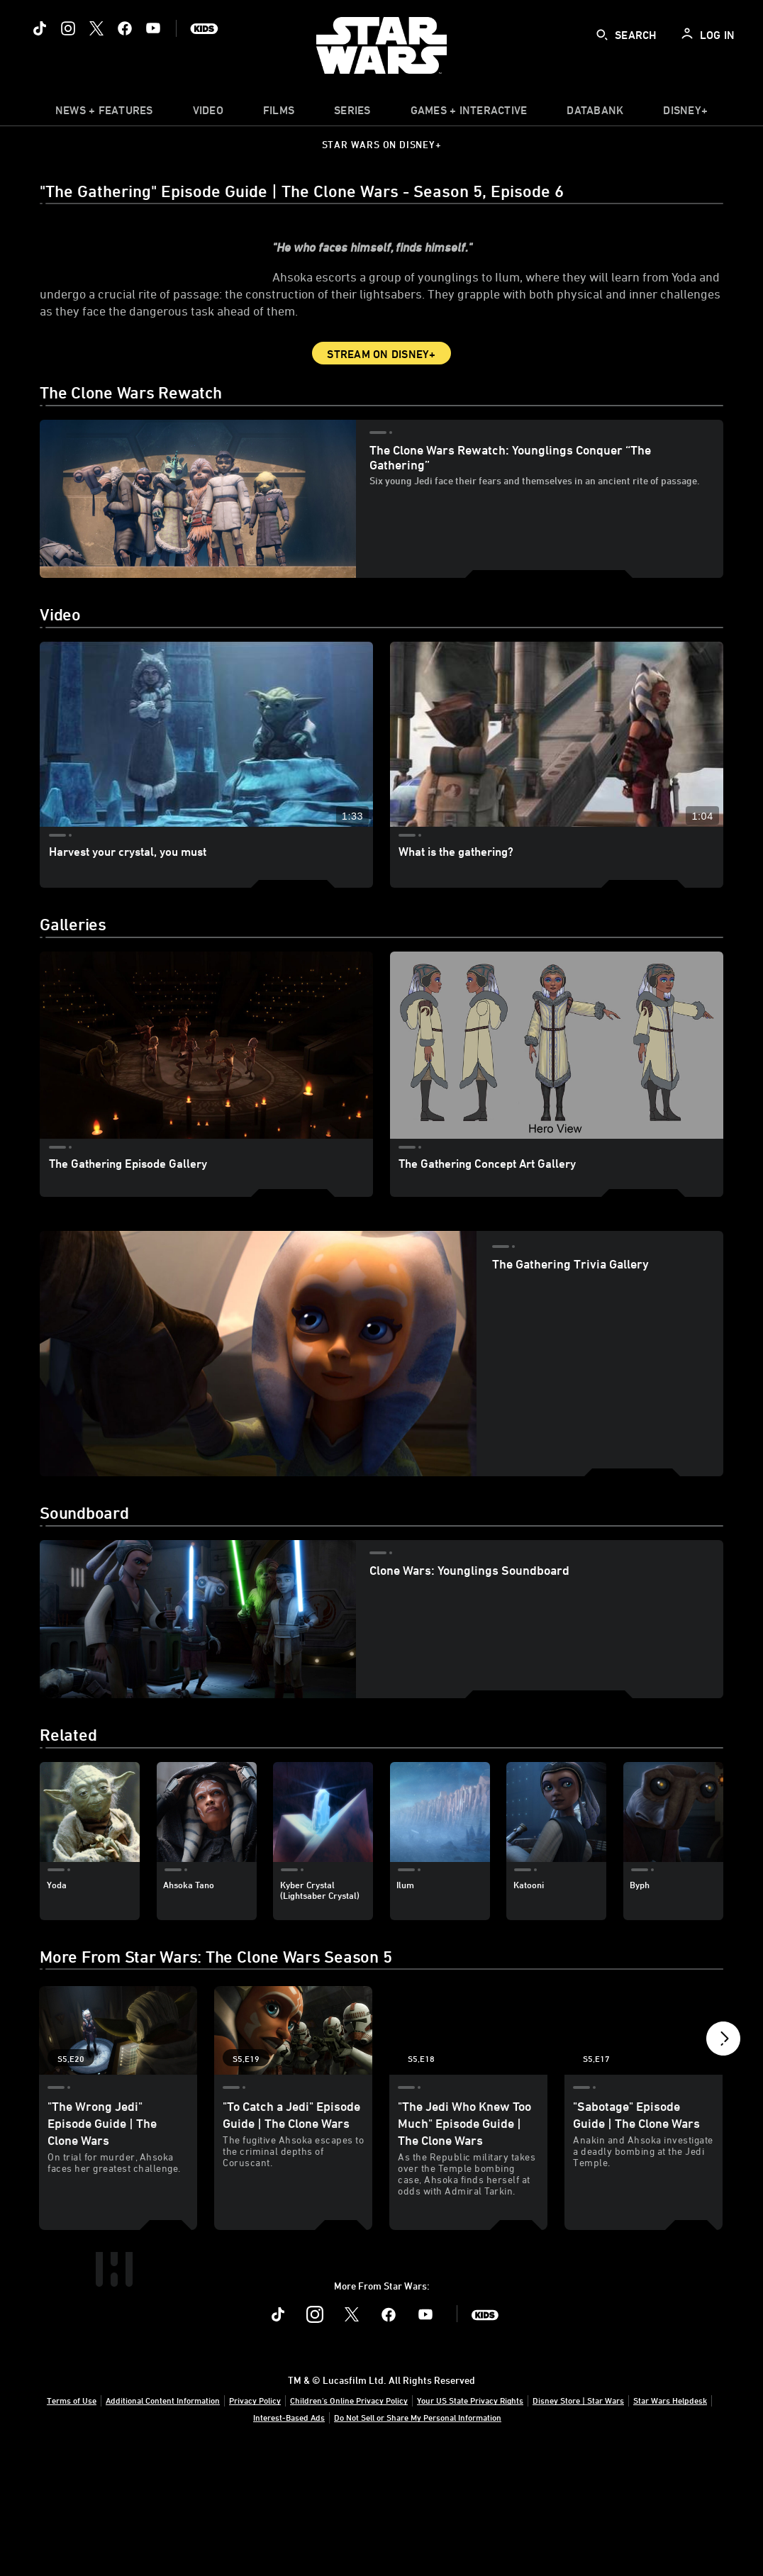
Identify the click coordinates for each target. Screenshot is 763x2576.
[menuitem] (208, 113)
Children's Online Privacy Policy (349, 2521)
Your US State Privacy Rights (470, 2521)
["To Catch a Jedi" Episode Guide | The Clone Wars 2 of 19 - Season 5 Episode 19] (293, 2072)
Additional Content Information (163, 2521)
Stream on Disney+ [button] (381, 395)
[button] (723, 2084)
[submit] (602, 35)
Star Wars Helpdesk (670, 2521)
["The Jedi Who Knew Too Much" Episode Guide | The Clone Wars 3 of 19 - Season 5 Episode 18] (468, 2072)
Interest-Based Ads (289, 2538)
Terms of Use (71, 2521)
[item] (104, 113)
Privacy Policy (255, 2521)
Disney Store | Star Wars (578, 2521)
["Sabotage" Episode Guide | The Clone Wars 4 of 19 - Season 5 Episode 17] (643, 2072)
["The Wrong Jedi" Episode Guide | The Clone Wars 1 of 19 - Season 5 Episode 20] (118, 2072)
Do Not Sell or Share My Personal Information (417, 2538)
